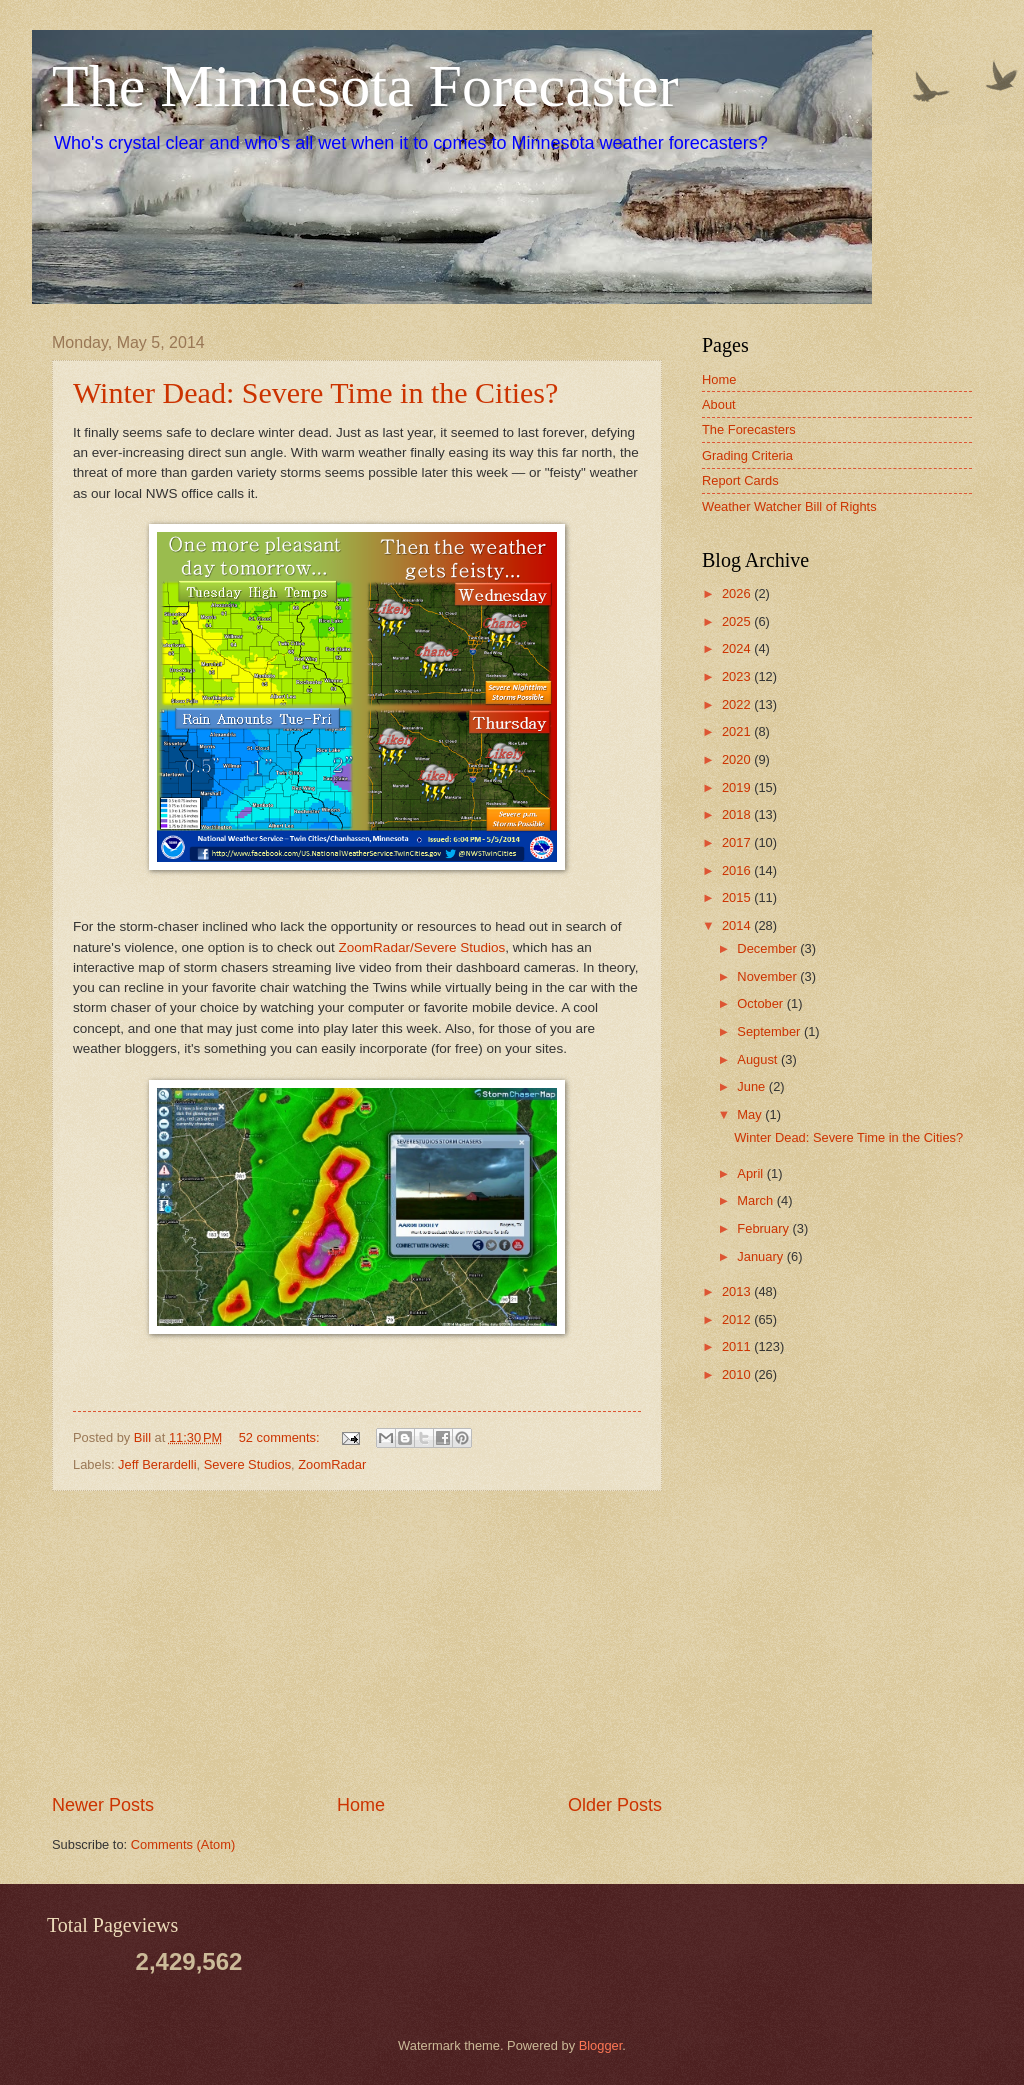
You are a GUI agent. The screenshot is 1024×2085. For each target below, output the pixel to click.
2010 (738, 1374)
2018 (738, 814)
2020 (738, 759)
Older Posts (615, 1805)
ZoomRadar (332, 1464)
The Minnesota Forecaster (365, 86)
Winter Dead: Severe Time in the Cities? (315, 392)
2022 (738, 704)
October (761, 1003)
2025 (738, 621)
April (751, 1173)
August (759, 1059)
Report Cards (740, 480)
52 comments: (281, 1437)
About (719, 404)
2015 (738, 897)
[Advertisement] (357, 1642)
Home (361, 1805)
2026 (738, 593)
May (751, 1114)
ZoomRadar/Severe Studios (422, 947)
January (761, 1256)
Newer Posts (103, 1805)
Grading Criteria (747, 455)
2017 (738, 842)
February (764, 1228)
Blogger (601, 2045)
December (768, 948)
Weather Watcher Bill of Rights (789, 506)
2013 (738, 1291)
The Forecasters (749, 429)
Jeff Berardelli (157, 1464)
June (753, 1086)
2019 (738, 787)
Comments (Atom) (183, 1844)
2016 (738, 870)
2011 (738, 1346)
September (770, 1031)
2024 (738, 648)
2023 (738, 676)
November (768, 976)
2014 (738, 925)
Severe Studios (247, 1464)
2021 (738, 731)
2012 (738, 1319)
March (756, 1200)
